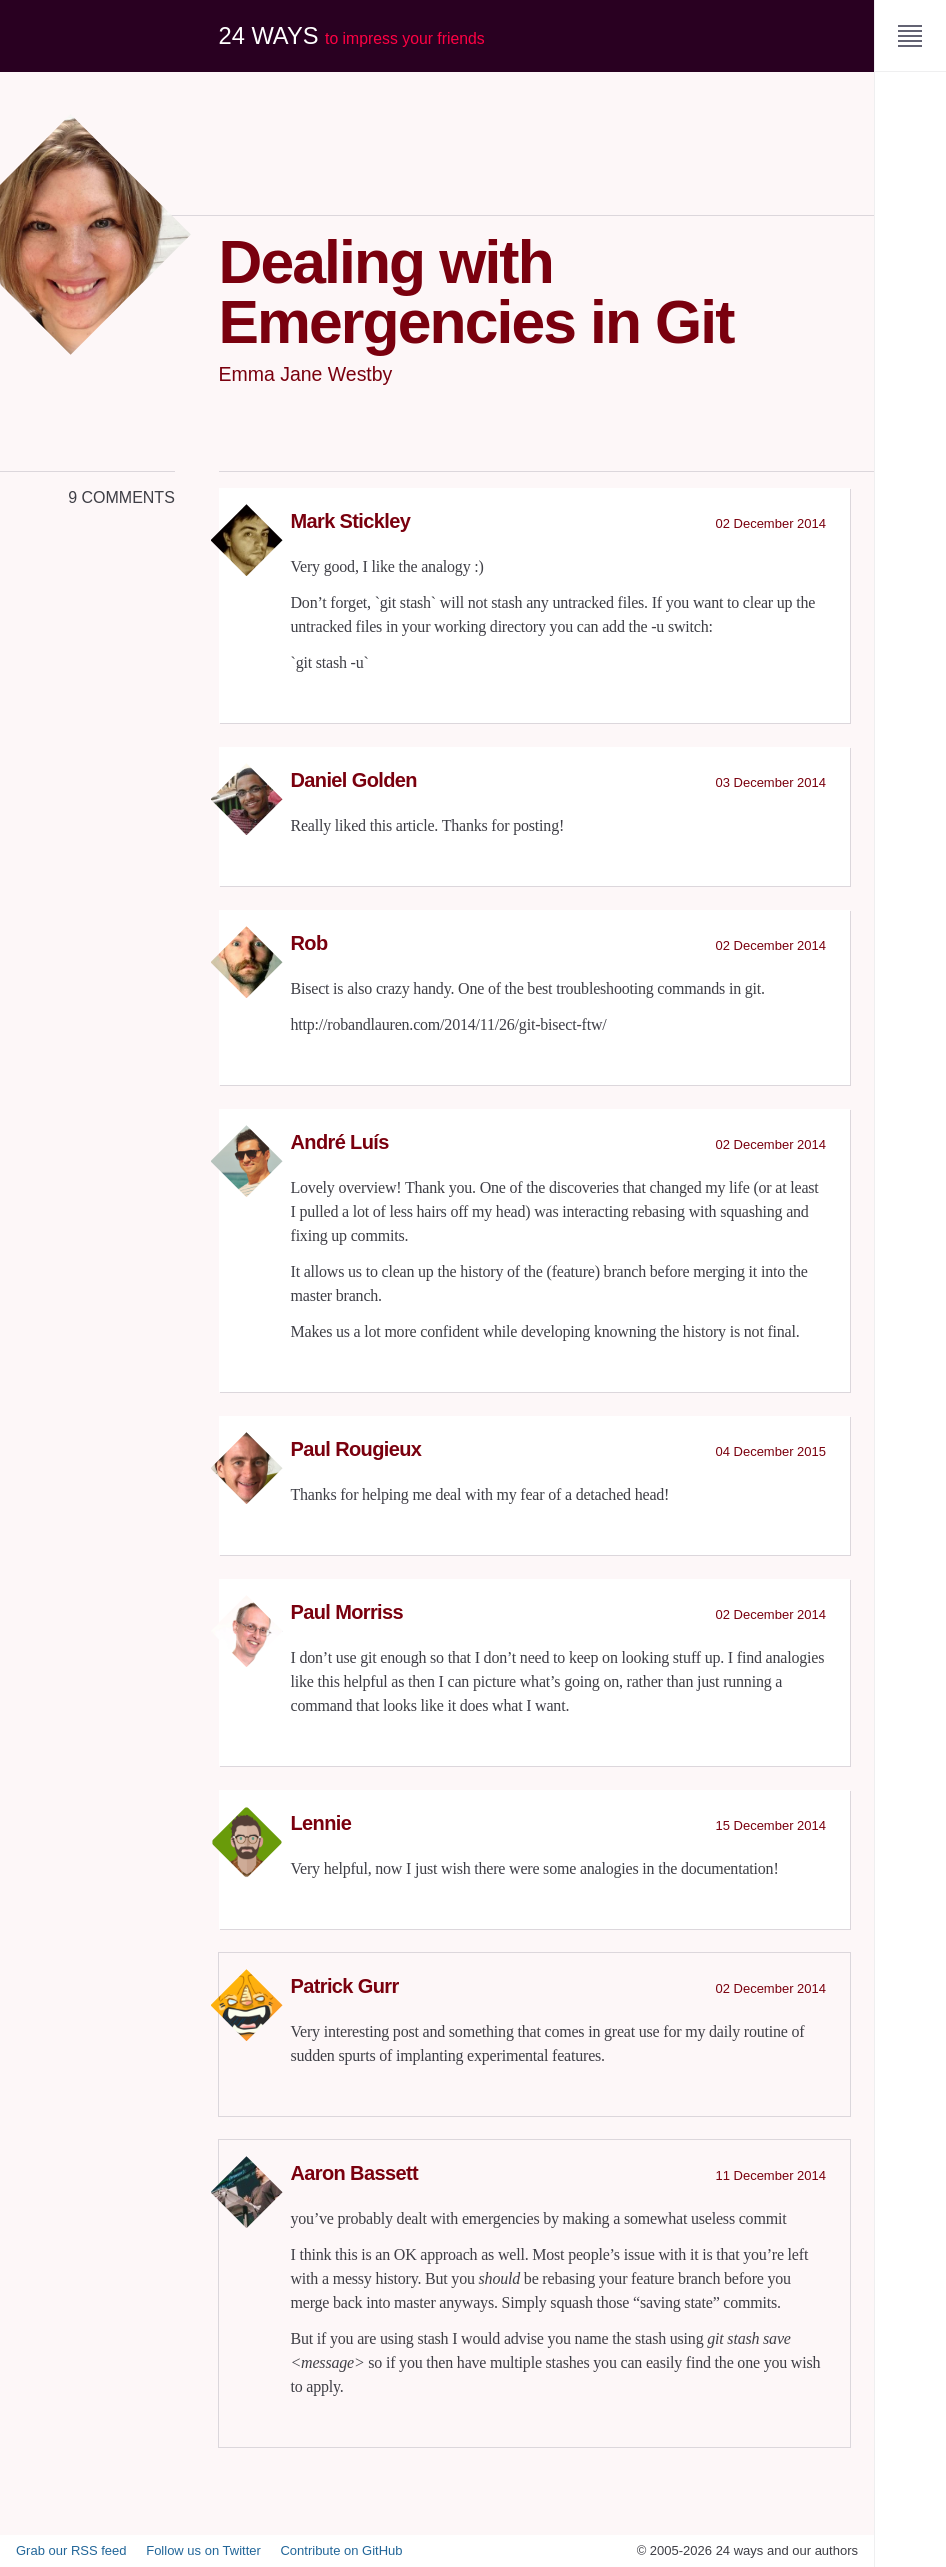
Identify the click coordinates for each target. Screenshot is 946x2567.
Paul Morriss (347, 1612)
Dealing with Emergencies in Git (487, 291)
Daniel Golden (354, 780)
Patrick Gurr (345, 1986)
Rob (309, 943)
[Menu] (910, 36)
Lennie (321, 1823)
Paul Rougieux (356, 1449)
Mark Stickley (351, 521)
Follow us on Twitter (203, 2550)
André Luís (340, 1142)
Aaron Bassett (354, 2173)
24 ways (354, 35)
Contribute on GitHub (341, 2550)
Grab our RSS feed (71, 2550)
